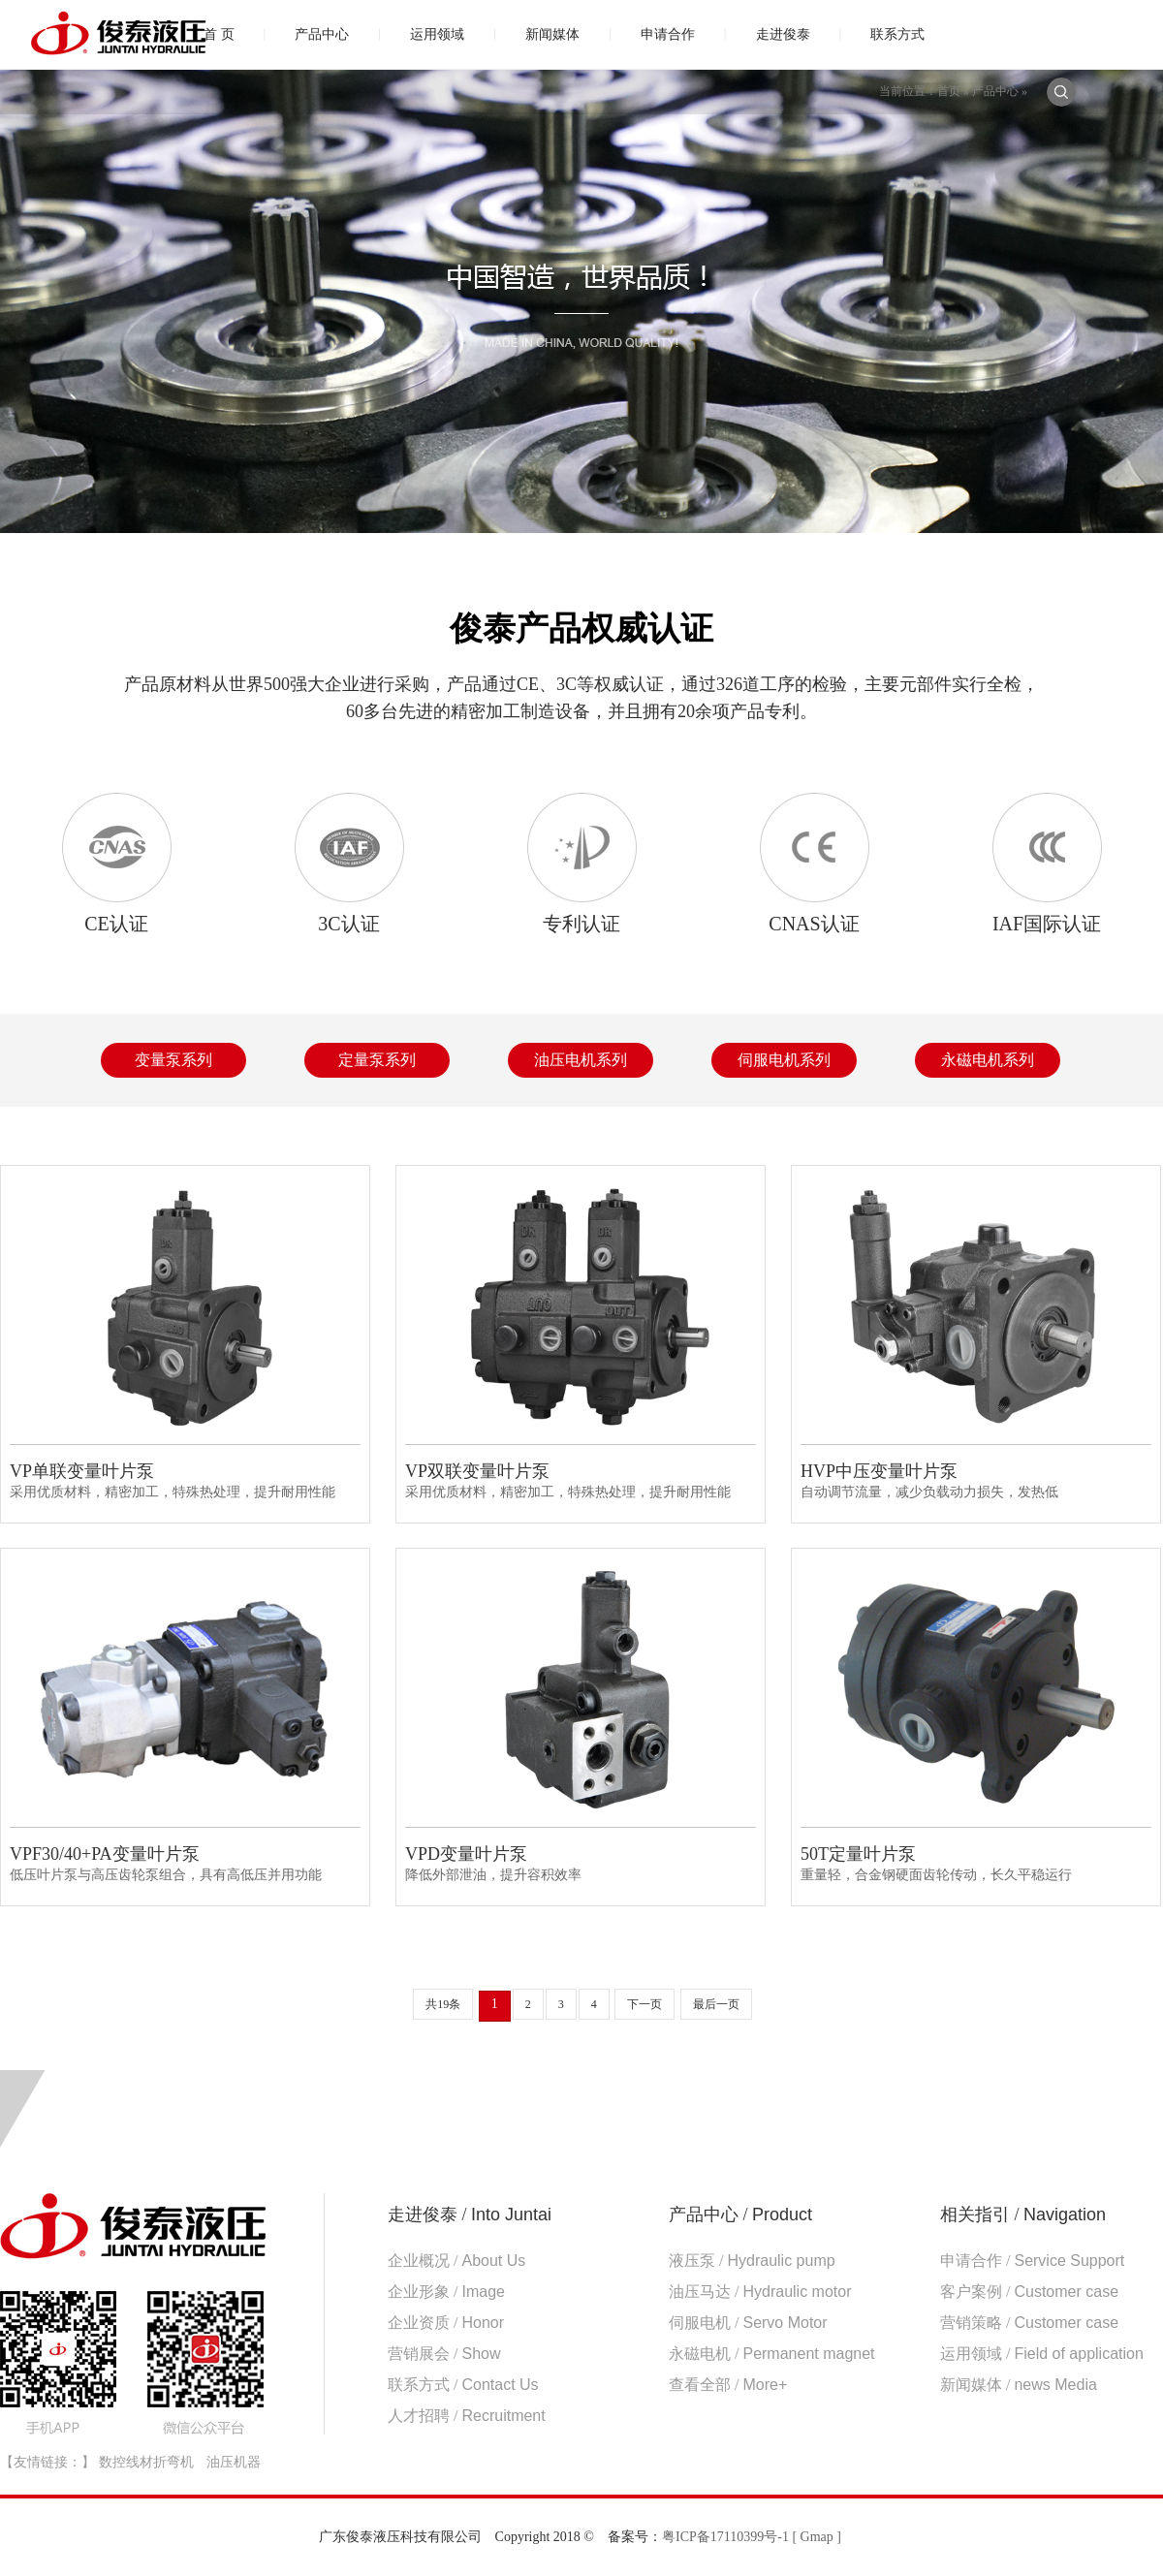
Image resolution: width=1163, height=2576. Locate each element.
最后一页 (716, 2004)
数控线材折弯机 (146, 2462)
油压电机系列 (580, 1060)
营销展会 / (444, 2353)
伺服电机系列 (784, 1060)
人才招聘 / (467, 2415)
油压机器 (233, 2462)
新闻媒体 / (1018, 2384)
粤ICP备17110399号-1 (725, 2536)
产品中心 (322, 34)
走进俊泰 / (469, 2214)
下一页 (644, 2004)
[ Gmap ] (816, 2536)
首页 (948, 91)
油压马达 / (760, 2291)
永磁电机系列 (987, 1060)
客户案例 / (1029, 2291)
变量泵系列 (173, 1060)
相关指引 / (1023, 2214)
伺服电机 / (748, 2322)
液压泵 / (752, 2260)
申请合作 (668, 34)
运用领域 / (1042, 2353)
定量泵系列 (377, 1060)
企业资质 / (446, 2322)
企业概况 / (456, 2260)
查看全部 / (728, 2384)
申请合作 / (1032, 2260)
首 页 (219, 34)
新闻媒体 (552, 34)
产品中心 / (740, 2214)
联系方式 (897, 34)
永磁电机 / (772, 2353)
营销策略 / (1029, 2322)
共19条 (442, 2004)
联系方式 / (463, 2384)
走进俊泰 (783, 34)
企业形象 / (446, 2291)
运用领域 (437, 34)
